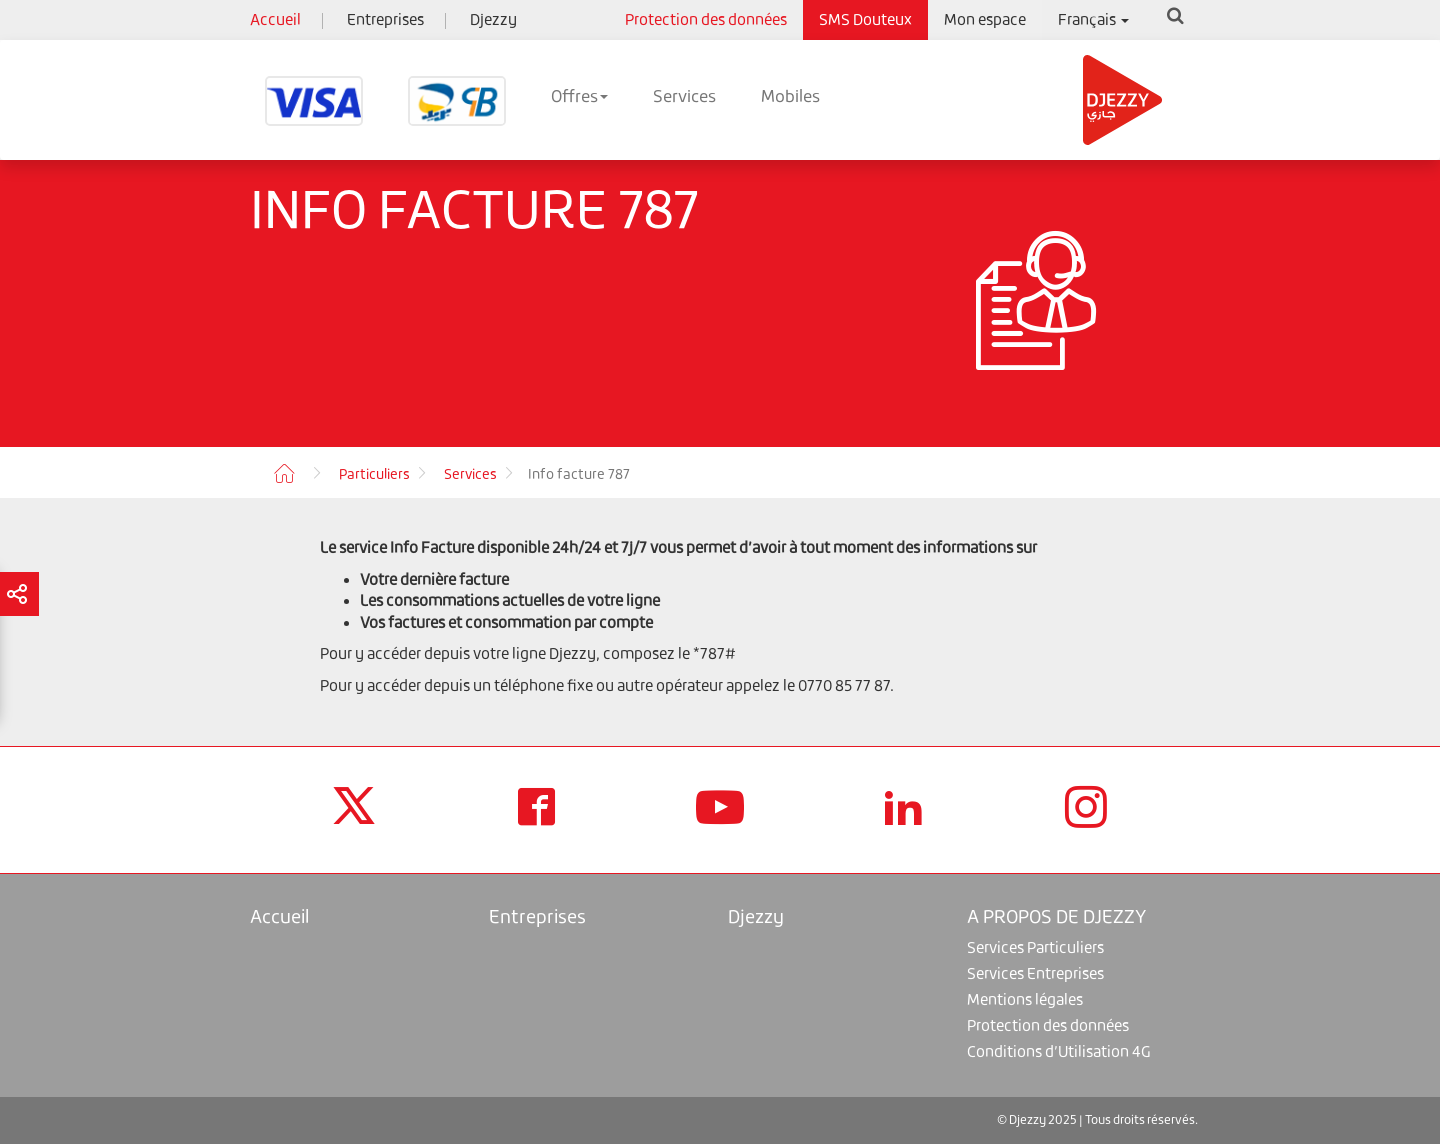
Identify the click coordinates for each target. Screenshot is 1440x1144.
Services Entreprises (1035, 973)
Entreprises (385, 19)
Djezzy (493, 19)
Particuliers (374, 474)
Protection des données (706, 19)
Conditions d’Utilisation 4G (1059, 1051)
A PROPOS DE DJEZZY (1056, 916)
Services (684, 96)
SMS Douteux (865, 19)
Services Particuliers (1035, 947)
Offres (579, 96)
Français (1093, 19)
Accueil (275, 19)
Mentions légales (1025, 999)
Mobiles (790, 96)
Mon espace (985, 19)
